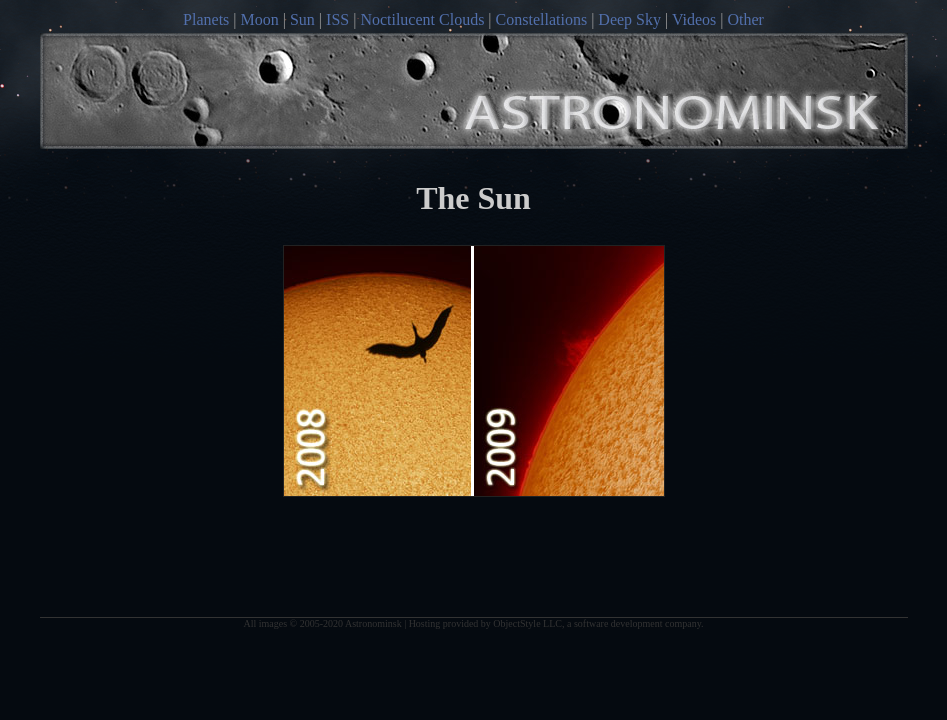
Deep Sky (629, 19)
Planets (206, 19)
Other (745, 19)
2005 (379, 371)
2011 (569, 371)
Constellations (542, 19)
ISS (337, 19)
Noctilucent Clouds (422, 19)
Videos (694, 19)
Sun (302, 19)
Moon (260, 19)
